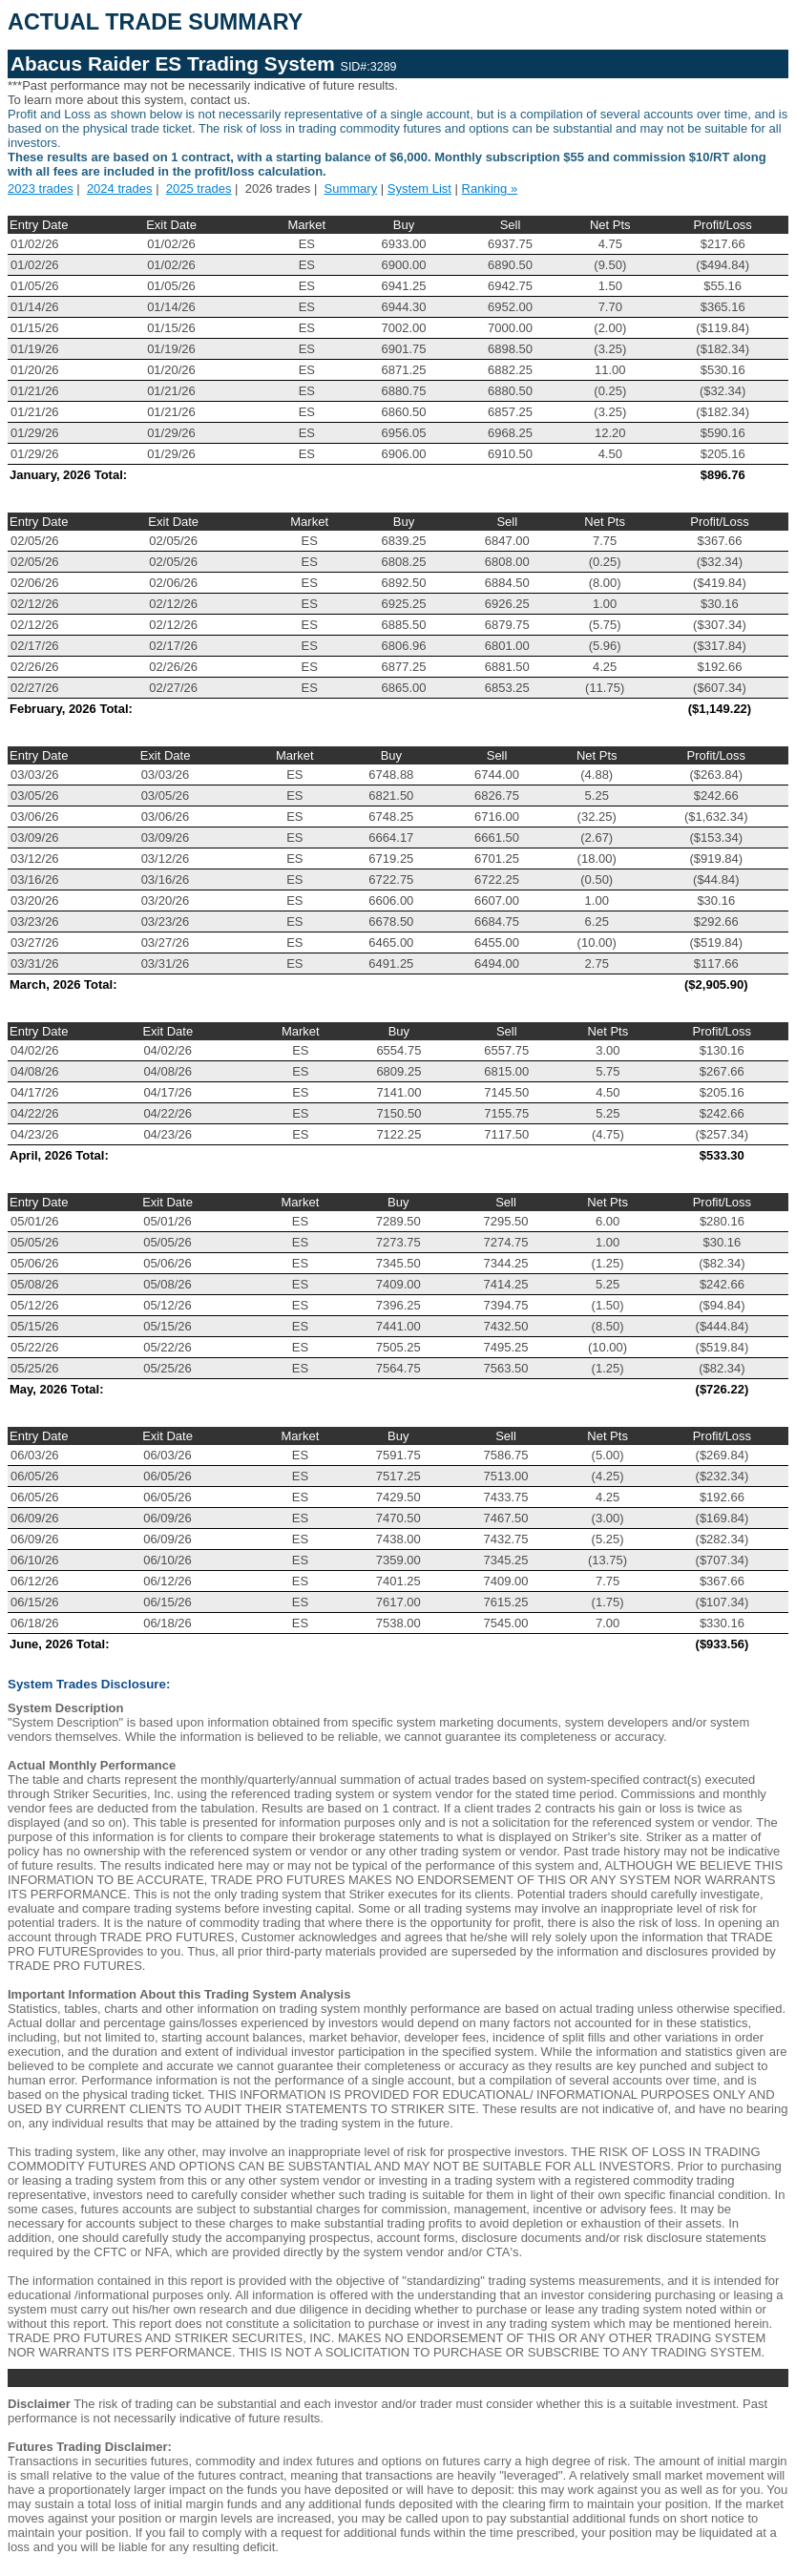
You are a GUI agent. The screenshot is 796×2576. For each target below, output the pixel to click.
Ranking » (490, 188)
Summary (351, 188)
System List (419, 188)
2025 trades (199, 188)
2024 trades (120, 188)
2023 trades (40, 188)
